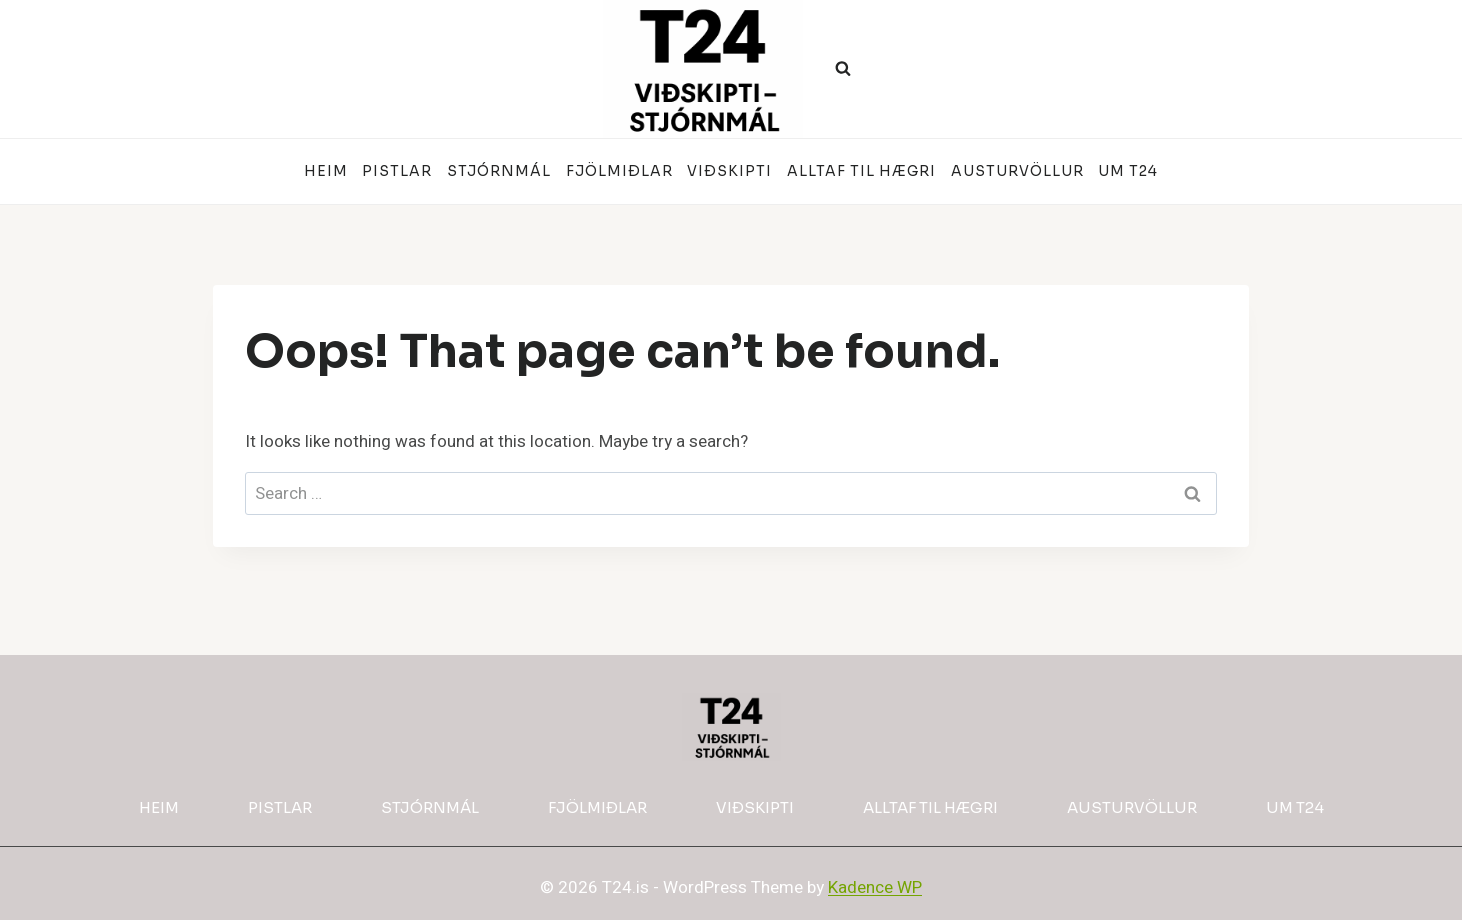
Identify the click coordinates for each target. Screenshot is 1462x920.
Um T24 (1128, 171)
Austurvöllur (1017, 171)
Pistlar (397, 171)
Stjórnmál (499, 171)
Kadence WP (875, 887)
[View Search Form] (843, 69)
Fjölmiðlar (619, 171)
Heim (326, 171)
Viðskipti (729, 171)
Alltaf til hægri (861, 171)
